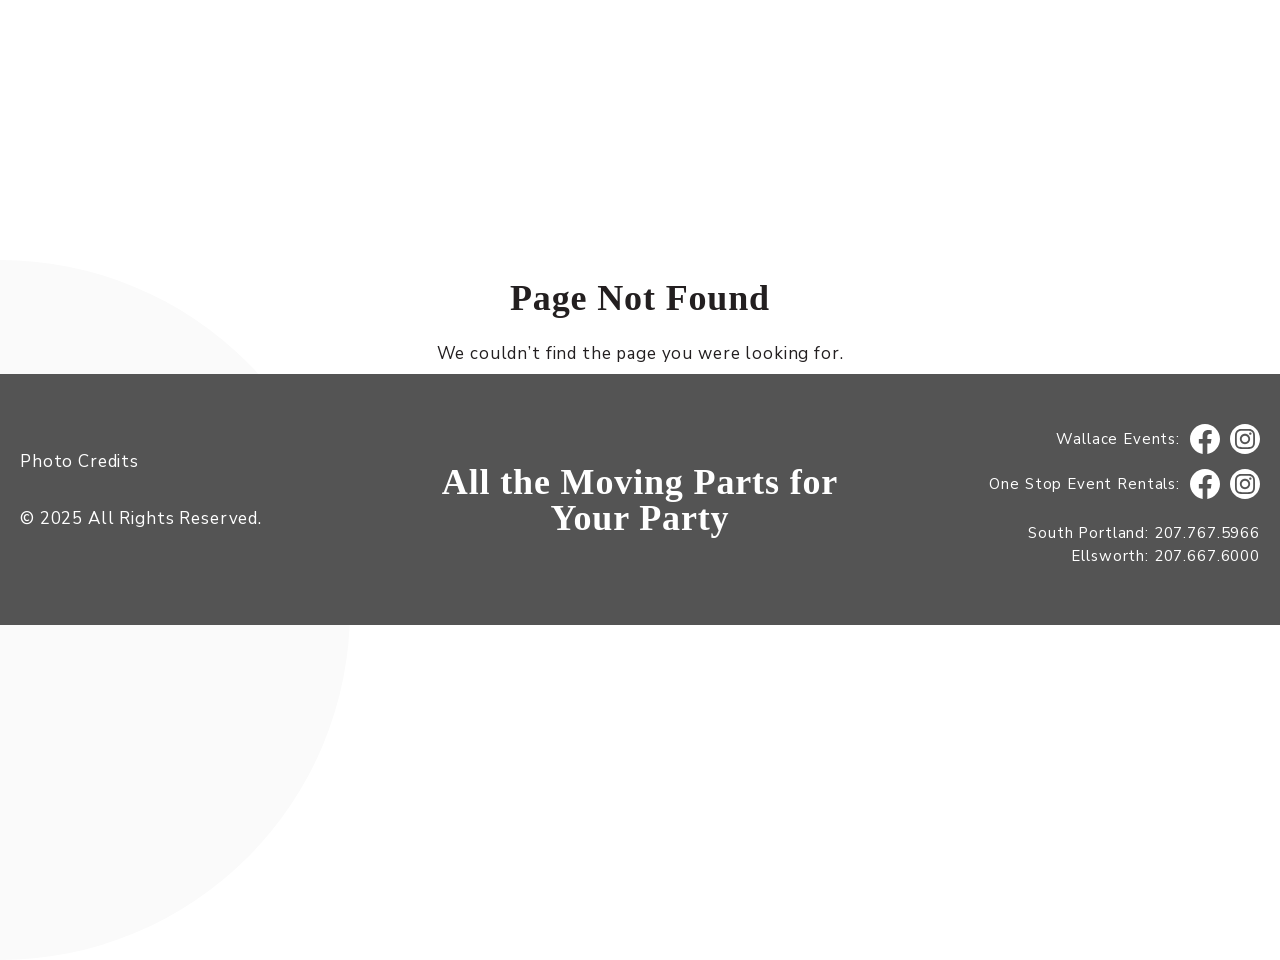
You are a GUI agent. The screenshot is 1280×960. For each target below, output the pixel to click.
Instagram (1245, 439)
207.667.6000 (1207, 556)
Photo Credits (79, 461)
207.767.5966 (1207, 533)
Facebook (1205, 439)
